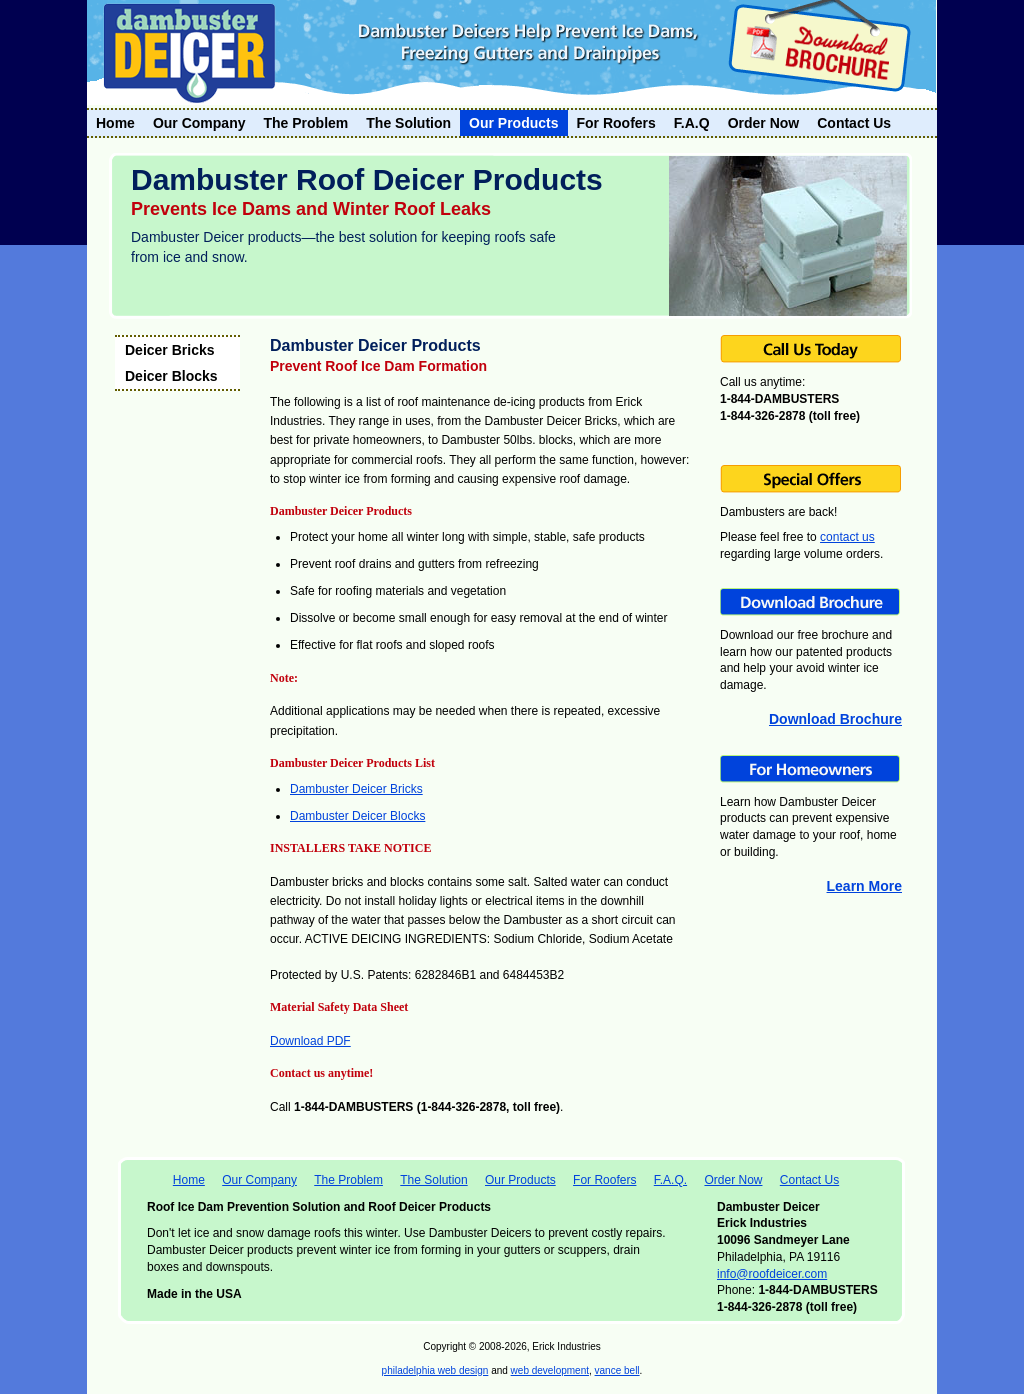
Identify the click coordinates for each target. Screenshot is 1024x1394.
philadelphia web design (435, 1370)
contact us (847, 537)
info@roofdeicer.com (772, 1274)
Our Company (199, 123)
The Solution (408, 123)
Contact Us (854, 123)
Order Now (764, 123)
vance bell (617, 1370)
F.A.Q (692, 123)
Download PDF (310, 1041)
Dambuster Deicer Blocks (357, 816)
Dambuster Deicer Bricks (356, 789)
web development (550, 1370)
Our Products (513, 123)
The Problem (305, 123)
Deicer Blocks (171, 376)
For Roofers (616, 123)
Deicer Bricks (170, 350)
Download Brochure (835, 719)
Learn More (864, 886)
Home (115, 123)
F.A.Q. (670, 1180)
